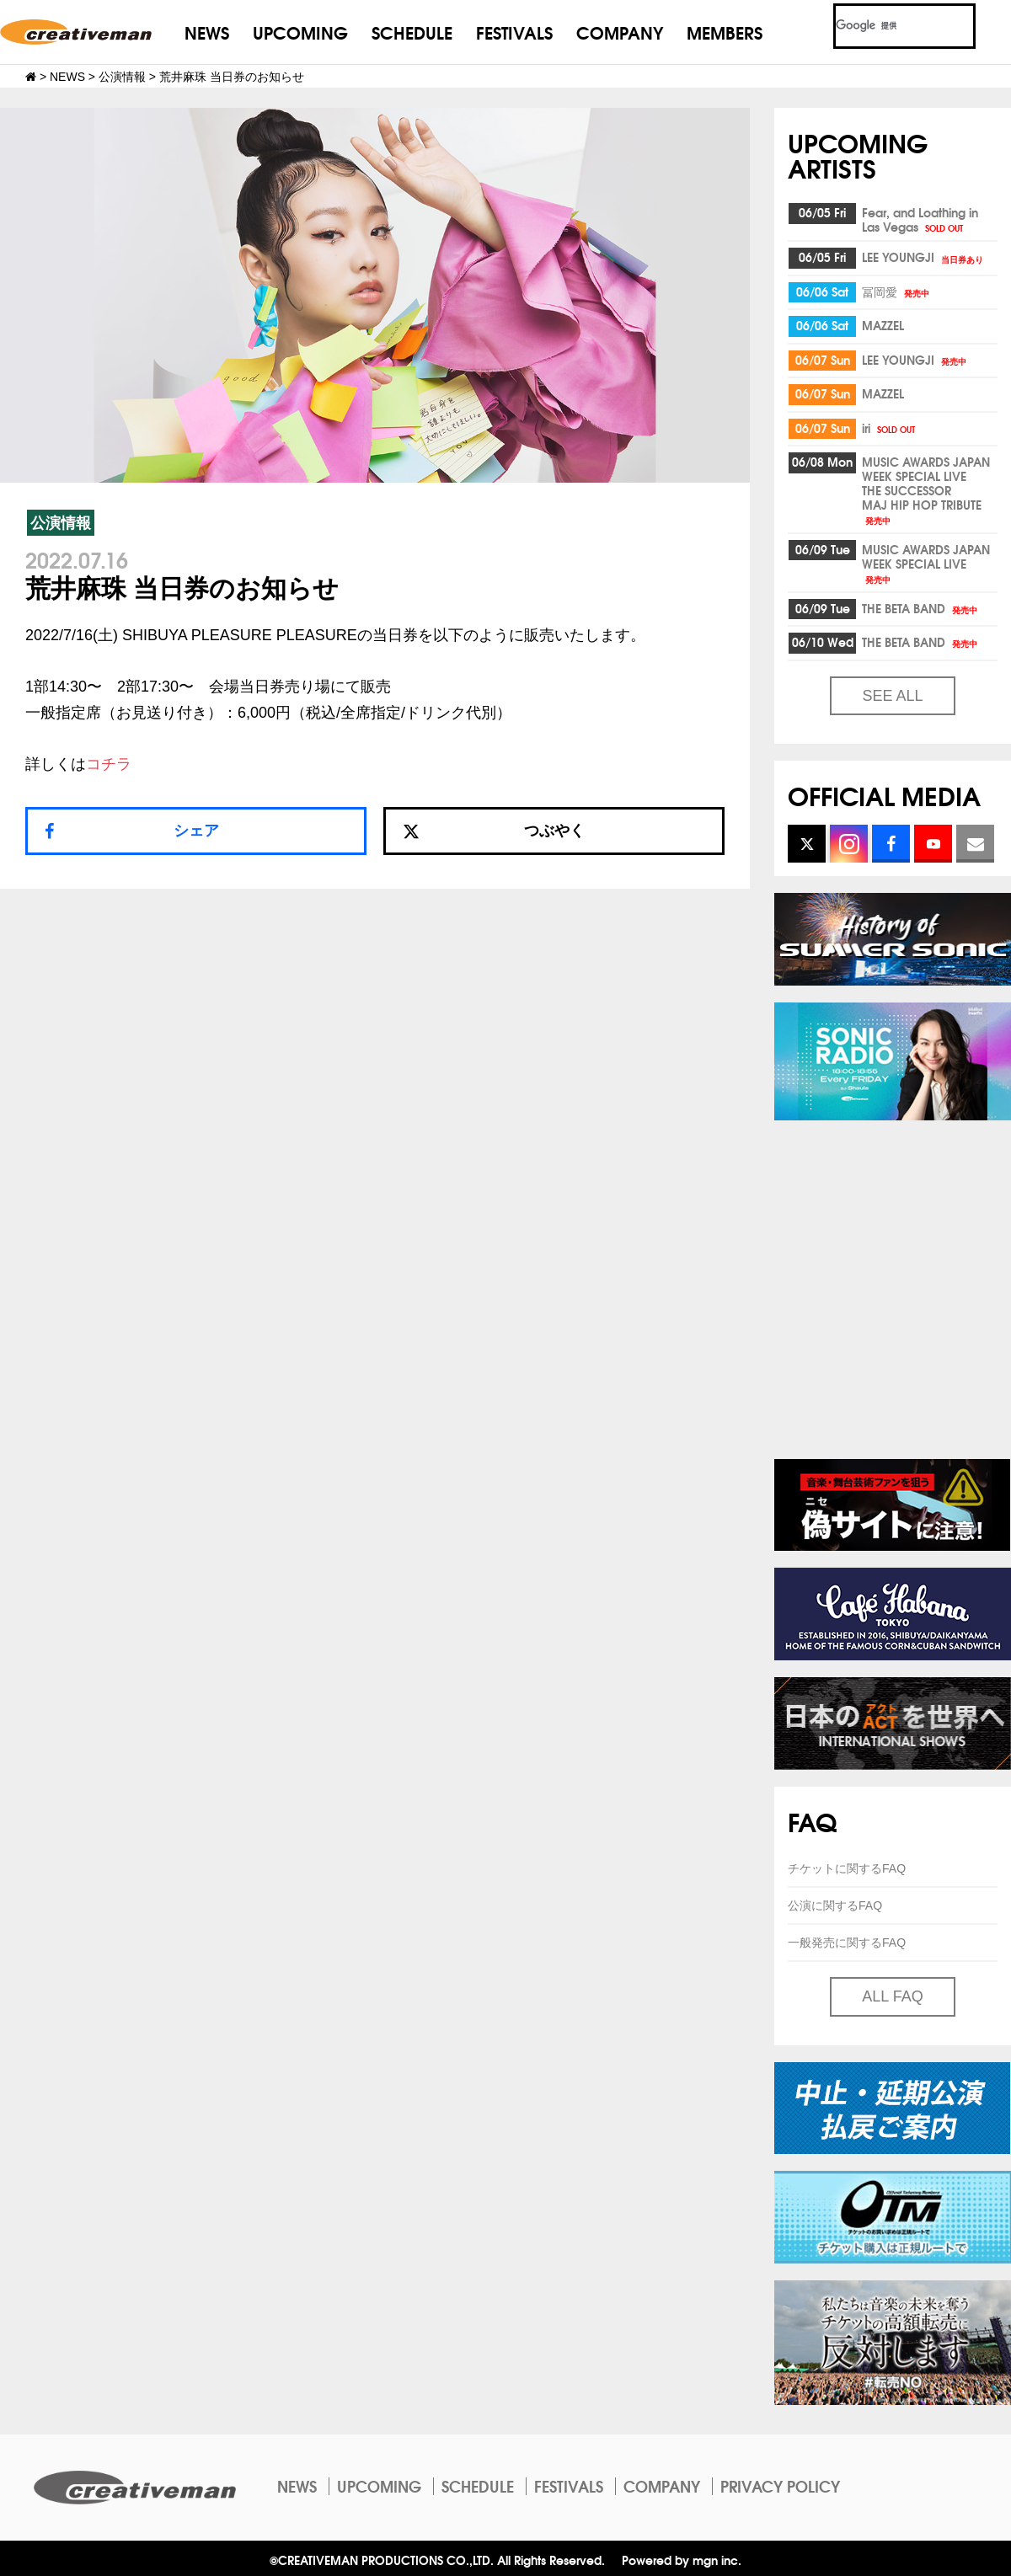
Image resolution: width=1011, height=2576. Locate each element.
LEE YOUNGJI (924, 257)
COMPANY (619, 32)
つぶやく (494, 830)
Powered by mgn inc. (681, 2559)
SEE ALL (892, 695)
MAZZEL (883, 325)
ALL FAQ (892, 1996)
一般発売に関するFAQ (847, 1942)
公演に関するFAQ (835, 1905)
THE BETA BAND (921, 608)
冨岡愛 (897, 291)
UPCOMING (300, 32)
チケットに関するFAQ (847, 1868)
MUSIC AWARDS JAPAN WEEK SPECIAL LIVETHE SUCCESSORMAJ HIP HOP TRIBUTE (926, 489)
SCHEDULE (412, 32)
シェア (196, 830)
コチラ (108, 764)
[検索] (884, 26)
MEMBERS (724, 32)
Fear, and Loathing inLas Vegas (920, 219)
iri (889, 428)
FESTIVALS (514, 32)
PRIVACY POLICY (780, 2486)
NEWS (207, 32)
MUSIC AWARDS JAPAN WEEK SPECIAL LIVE (926, 562)
